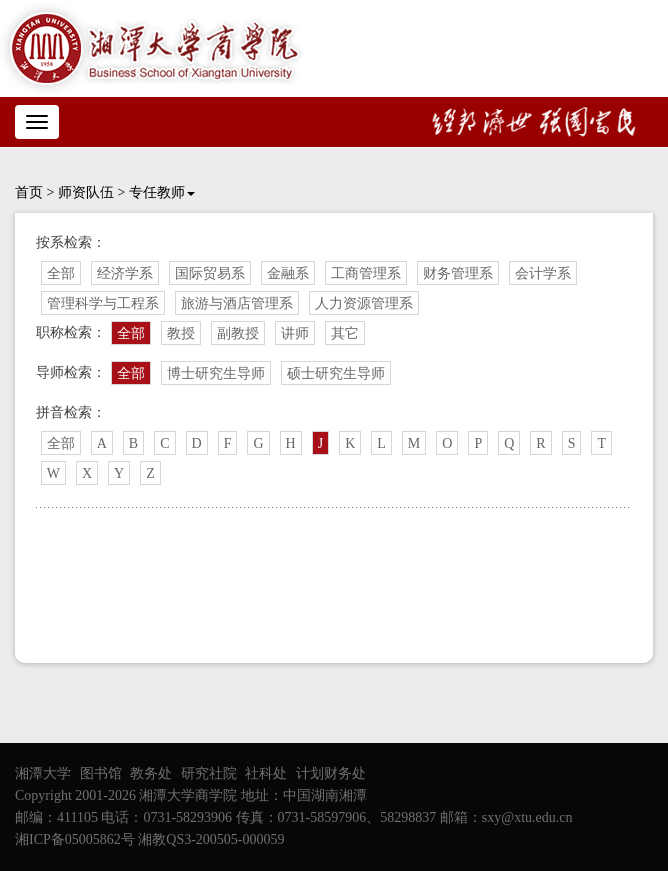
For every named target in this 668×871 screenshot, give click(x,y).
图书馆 (101, 773)
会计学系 (543, 273)
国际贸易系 (210, 273)
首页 (29, 192)
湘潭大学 (43, 773)
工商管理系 (366, 273)
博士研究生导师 (216, 373)
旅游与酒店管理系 (237, 303)
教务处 (151, 773)
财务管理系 (458, 273)
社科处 (266, 773)
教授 (181, 333)
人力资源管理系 (364, 303)
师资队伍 (86, 192)
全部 (61, 273)
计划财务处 (331, 773)
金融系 (288, 273)
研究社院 (209, 773)
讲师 (295, 333)
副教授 (238, 333)
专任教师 (162, 192)
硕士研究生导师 (336, 373)
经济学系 (125, 273)
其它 (345, 333)
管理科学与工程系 (103, 303)
